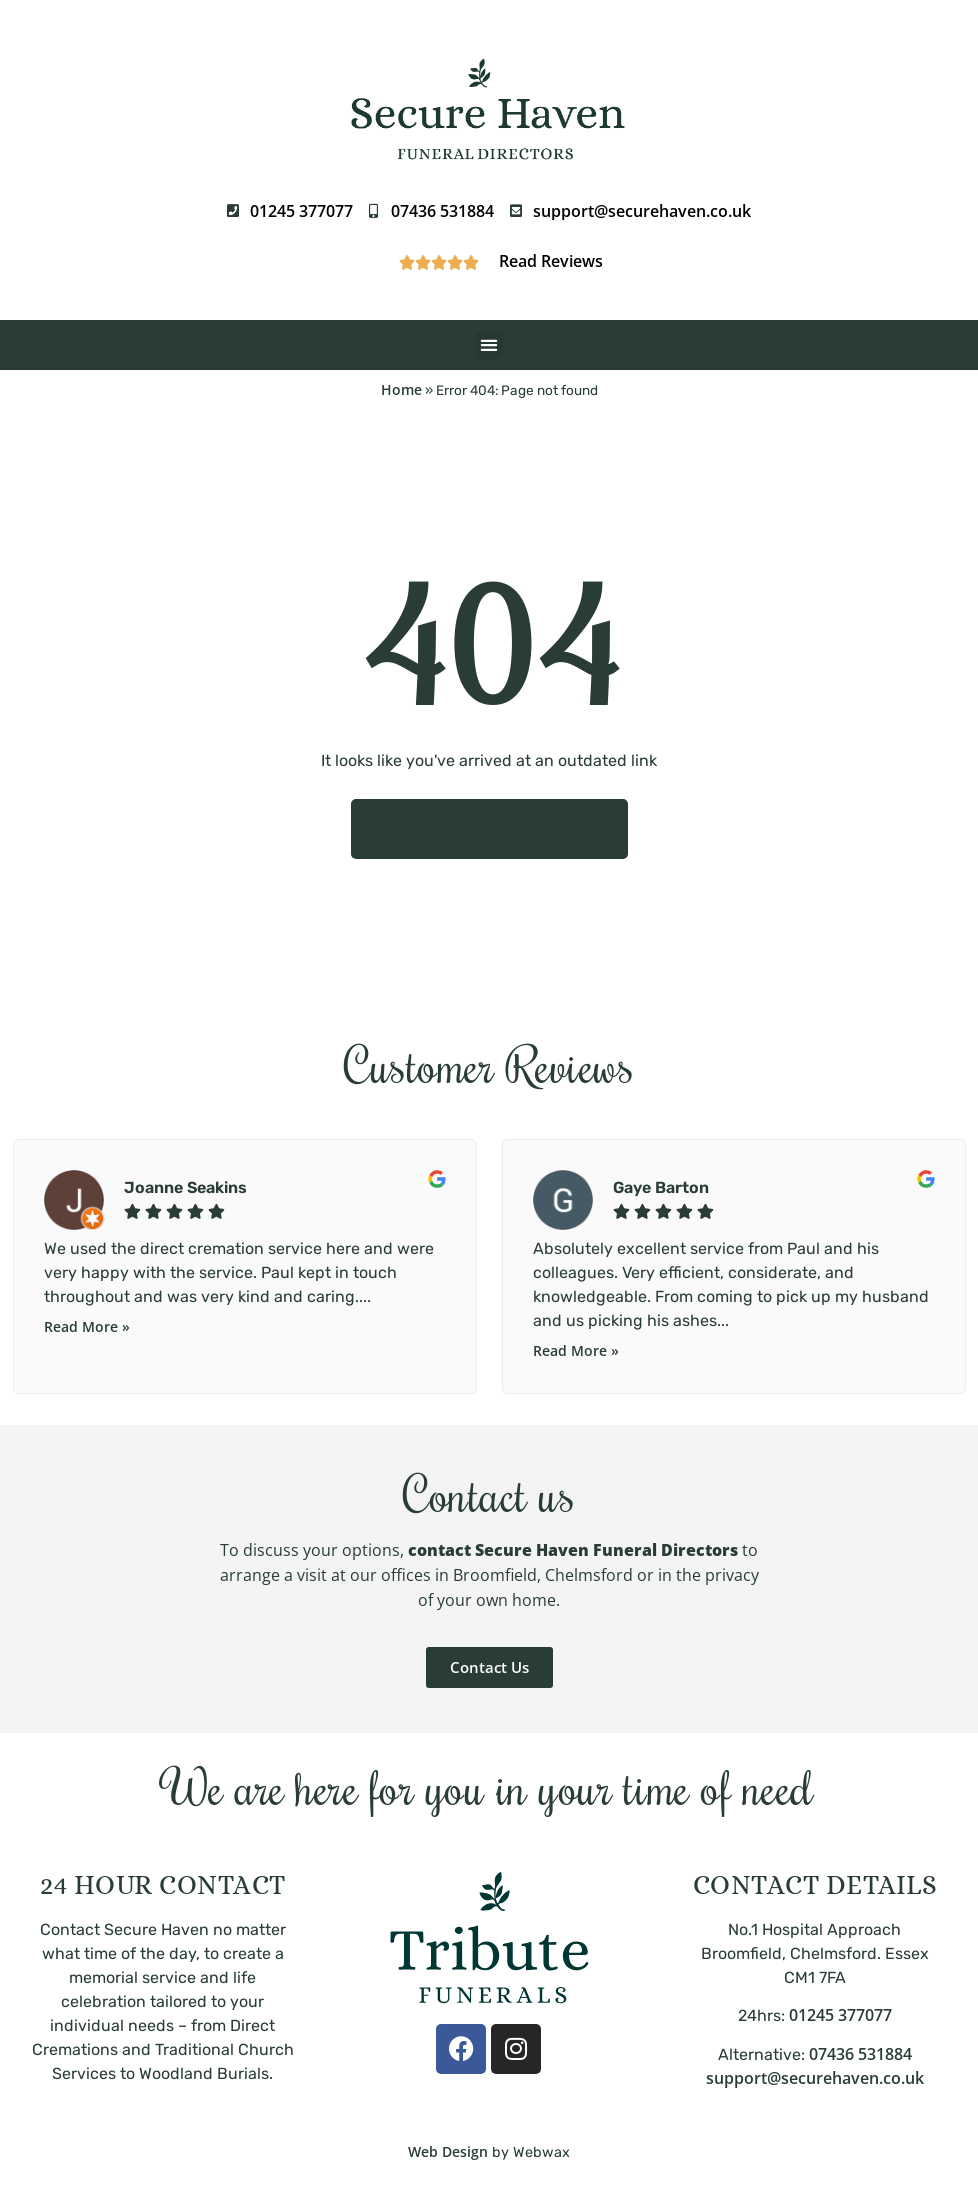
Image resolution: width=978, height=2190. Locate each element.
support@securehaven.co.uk (815, 2078)
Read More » (87, 1326)
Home (401, 389)
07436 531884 (860, 2054)
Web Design (448, 2151)
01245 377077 (840, 2015)
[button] (489, 345)
